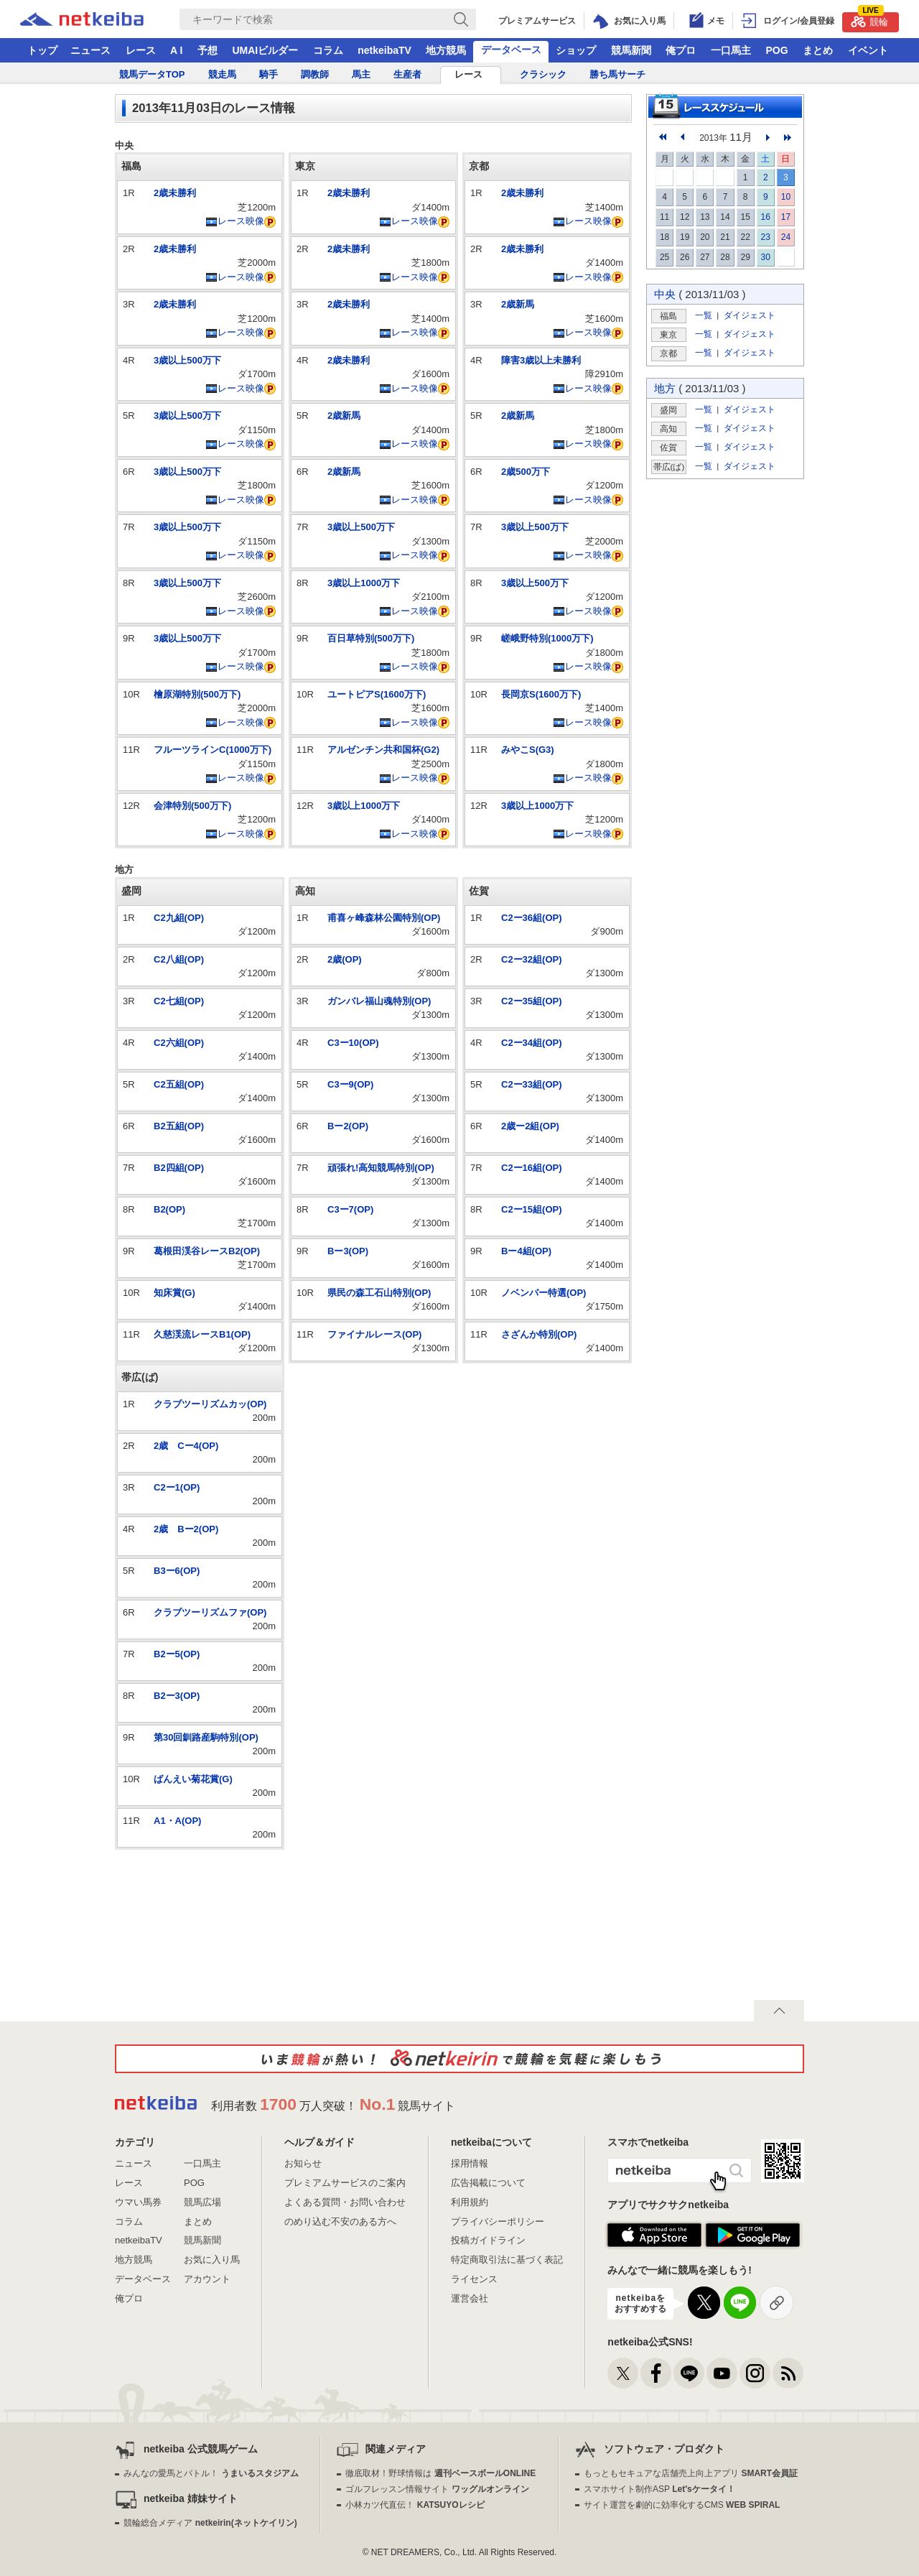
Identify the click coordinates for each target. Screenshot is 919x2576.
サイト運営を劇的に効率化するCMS (682, 2505)
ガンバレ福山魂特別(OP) (379, 1001)
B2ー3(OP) (177, 1695)
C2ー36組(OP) (531, 917)
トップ (42, 50)
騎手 (268, 74)
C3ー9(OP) (350, 1084)
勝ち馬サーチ (617, 74)
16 (765, 217)
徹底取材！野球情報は (440, 2473)
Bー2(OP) (347, 1126)
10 (785, 197)
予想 (207, 50)
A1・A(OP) (177, 1820)
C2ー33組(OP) (531, 1084)
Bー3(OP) (347, 1251)
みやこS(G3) (527, 749)
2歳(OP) (344, 959)
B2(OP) (169, 1209)
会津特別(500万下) (192, 805)
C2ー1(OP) (177, 1487)
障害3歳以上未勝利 (541, 360)
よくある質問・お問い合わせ (345, 2202)
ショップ (576, 50)
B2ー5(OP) (177, 1654)
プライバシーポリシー (497, 2221)
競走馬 (222, 74)
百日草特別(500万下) (370, 638)
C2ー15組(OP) (531, 1209)
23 (765, 237)
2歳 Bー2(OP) (186, 1529)
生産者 (407, 74)
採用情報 (469, 2163)
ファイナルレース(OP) (374, 1334)
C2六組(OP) (179, 1042)
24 (785, 237)
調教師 (315, 74)
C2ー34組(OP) (531, 1042)
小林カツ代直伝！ (414, 2505)
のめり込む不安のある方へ (340, 2221)
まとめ (818, 50)
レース (141, 50)
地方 (665, 388)
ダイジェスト (749, 315)
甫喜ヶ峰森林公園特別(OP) (383, 917)
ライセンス (474, 2279)
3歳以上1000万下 (363, 583)
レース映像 (234, 221)
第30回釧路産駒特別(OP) (206, 1737)
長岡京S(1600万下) (541, 694)
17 (785, 217)
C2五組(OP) (179, 1084)
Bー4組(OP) (526, 1251)
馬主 (361, 74)
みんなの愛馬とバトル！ (210, 2473)
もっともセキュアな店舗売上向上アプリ (691, 2473)
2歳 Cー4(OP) (186, 1445)
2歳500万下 (525, 471)
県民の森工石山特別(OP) (379, 1292)
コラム (328, 50)
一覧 (703, 315)
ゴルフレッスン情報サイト (436, 2489)
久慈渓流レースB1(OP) (202, 1334)
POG (776, 50)
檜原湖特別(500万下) (197, 694)
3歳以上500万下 (187, 360)
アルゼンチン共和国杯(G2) (383, 749)
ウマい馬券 (138, 2202)
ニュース (90, 50)
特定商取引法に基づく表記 (507, 2259)
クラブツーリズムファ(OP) (210, 1612)
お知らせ (303, 2163)
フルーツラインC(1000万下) (212, 749)
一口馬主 (731, 50)
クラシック (543, 74)
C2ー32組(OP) (531, 959)
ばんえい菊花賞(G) (193, 1779)
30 (765, 257)
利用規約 (469, 2202)
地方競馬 (446, 50)
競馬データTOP (152, 74)
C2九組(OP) (179, 917)
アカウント (207, 2279)
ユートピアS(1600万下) (376, 694)
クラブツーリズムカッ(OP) (210, 1404)
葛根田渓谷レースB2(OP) (207, 1251)
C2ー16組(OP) (531, 1167)
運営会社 (469, 2298)
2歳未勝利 (175, 192)
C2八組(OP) (179, 959)
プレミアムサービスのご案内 (345, 2182)
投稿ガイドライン (488, 2240)
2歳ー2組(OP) (530, 1126)
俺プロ (681, 50)
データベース (511, 49)
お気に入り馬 (212, 2259)
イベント (868, 50)
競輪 (869, 19)
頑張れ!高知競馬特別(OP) (380, 1167)
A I (176, 50)
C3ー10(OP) (353, 1042)
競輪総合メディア (210, 2523)
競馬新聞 (631, 50)
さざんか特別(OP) (539, 1334)
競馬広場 (202, 2202)
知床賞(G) (174, 1292)
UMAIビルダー (265, 50)
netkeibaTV (384, 50)
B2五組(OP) (179, 1126)
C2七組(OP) (179, 1001)
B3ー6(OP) (177, 1570)
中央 (665, 294)
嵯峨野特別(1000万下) (547, 638)
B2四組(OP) (179, 1167)
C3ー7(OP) (350, 1209)
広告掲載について (488, 2182)
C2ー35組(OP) (531, 1001)
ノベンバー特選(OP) (543, 1292)
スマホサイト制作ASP (659, 2489)
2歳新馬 (343, 415)
